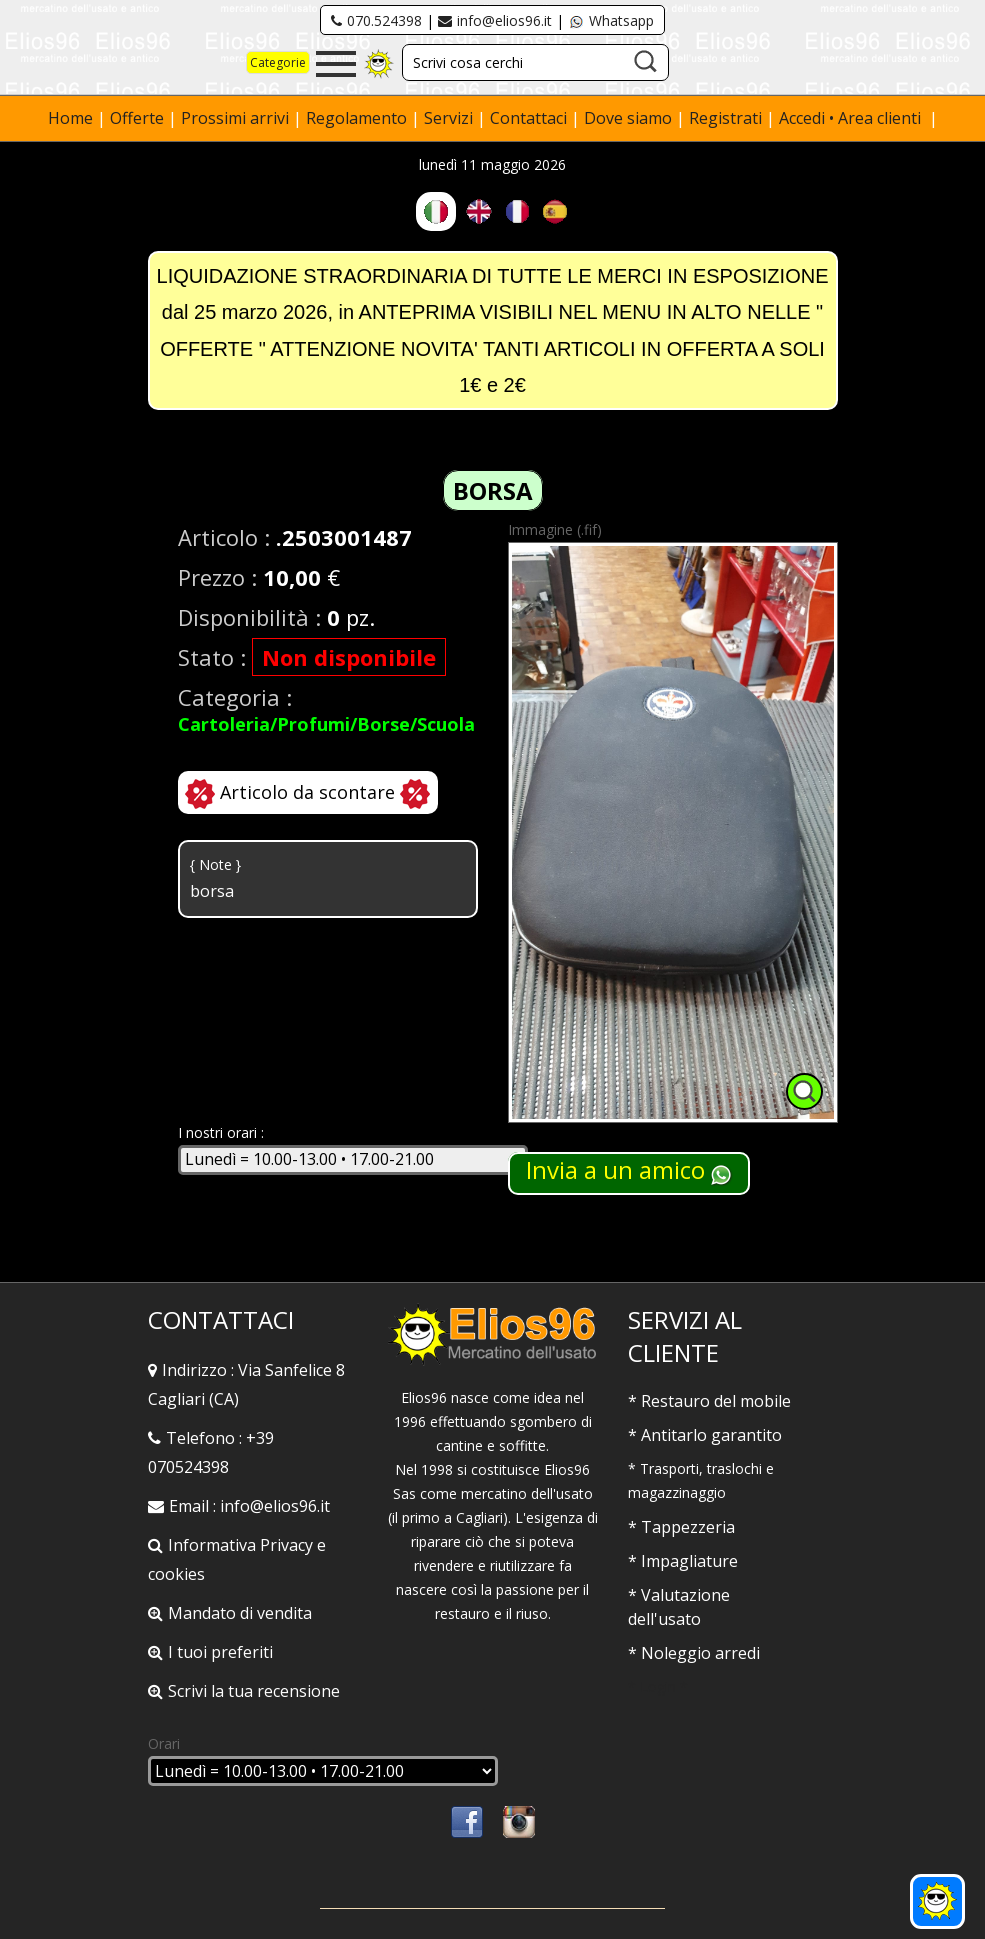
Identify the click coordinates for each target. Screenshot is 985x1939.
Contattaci (530, 118)
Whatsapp (611, 20)
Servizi (450, 118)
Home (72, 118)
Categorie (278, 62)
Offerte (139, 118)
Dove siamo (628, 118)
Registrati (725, 118)
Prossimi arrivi (235, 118)
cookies (176, 1574)
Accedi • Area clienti (852, 118)
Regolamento (358, 118)
